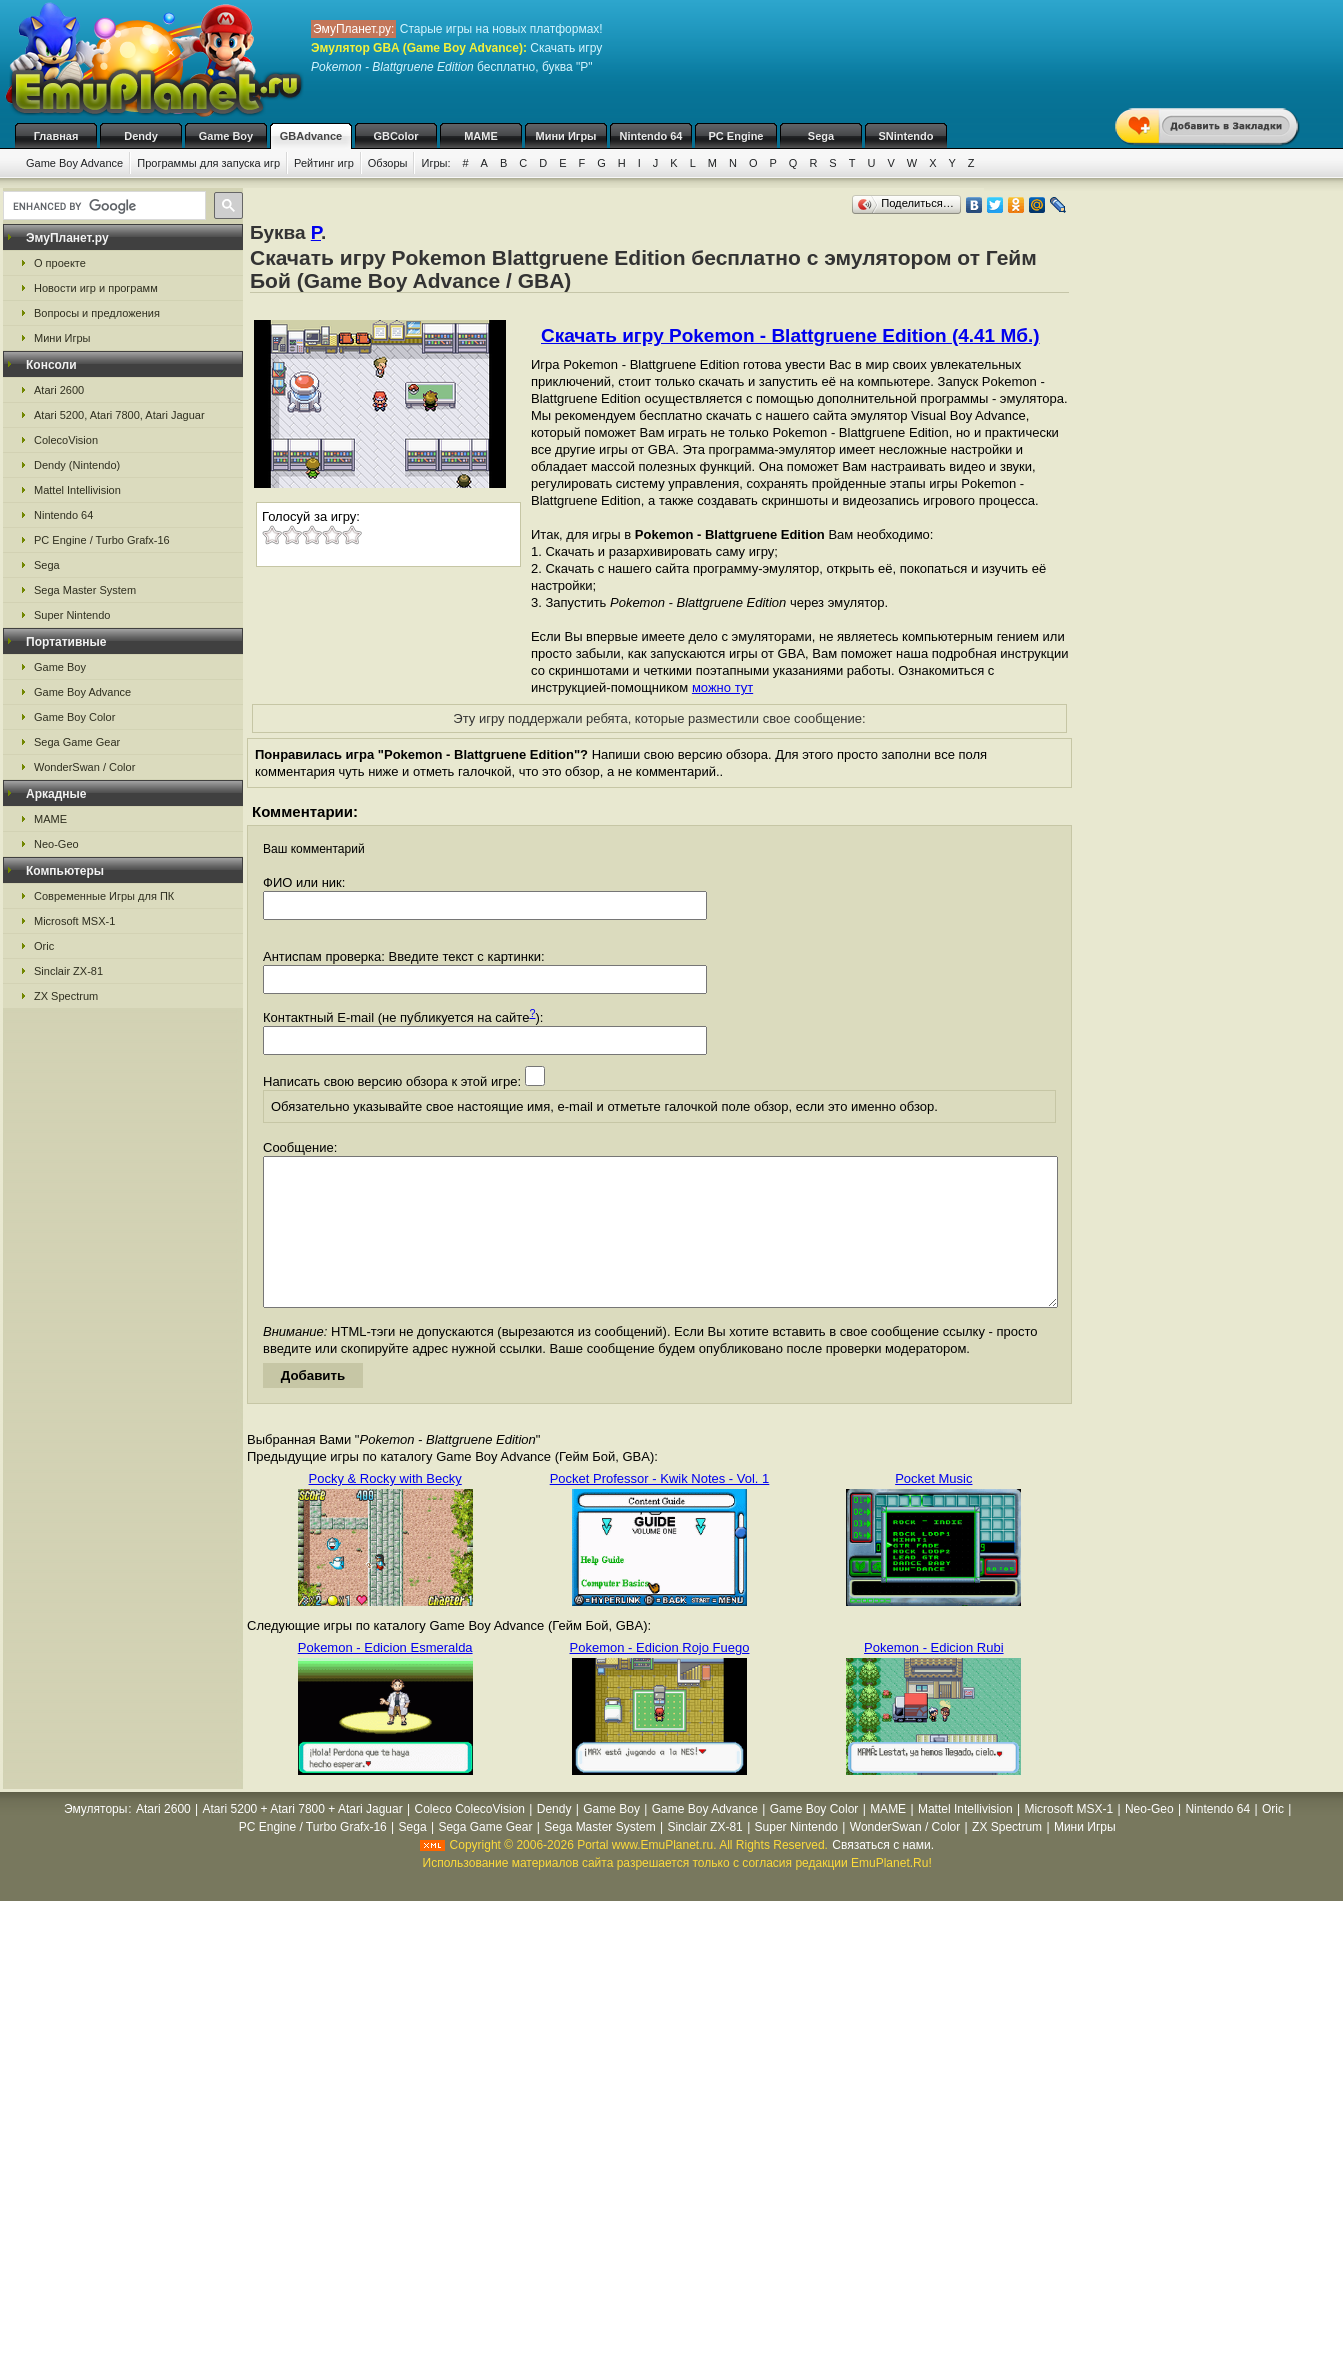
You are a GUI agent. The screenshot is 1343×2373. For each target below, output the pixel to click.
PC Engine (735, 136)
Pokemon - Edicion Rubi (933, 1677)
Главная (56, 136)
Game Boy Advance (74, 163)
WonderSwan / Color (84, 767)
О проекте (60, 263)
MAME (481, 136)
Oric (44, 946)
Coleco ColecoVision (469, 1839)
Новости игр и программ (96, 288)
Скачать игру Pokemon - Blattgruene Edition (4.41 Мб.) (790, 335)
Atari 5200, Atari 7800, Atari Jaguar (119, 415)
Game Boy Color (74, 717)
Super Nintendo (72, 615)
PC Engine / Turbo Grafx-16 (102, 540)
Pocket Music (933, 1508)
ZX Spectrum (66, 996)
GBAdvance (311, 136)
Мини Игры (566, 136)
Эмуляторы (95, 1839)
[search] (102, 206)
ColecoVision (66, 440)
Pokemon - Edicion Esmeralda (385, 1677)
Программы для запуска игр (208, 163)
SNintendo (906, 136)
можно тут (722, 687)
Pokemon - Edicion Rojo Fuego (660, 1677)
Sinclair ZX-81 (68, 971)
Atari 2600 (59, 390)
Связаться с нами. (883, 1875)
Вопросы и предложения (97, 313)
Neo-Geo (56, 844)
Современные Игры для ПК (104, 896)
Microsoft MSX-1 (74, 921)
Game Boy (226, 136)
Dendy (141, 136)
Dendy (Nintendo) (77, 465)
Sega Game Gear (77, 742)
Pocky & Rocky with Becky (385, 1508)
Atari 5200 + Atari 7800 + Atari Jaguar (303, 1839)
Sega (821, 136)
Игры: (435, 163)
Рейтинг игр (324, 163)
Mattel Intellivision (77, 490)
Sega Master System (85, 590)
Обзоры (388, 163)
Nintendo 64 (651, 136)
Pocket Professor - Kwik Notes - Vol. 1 (660, 1508)
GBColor (395, 136)
